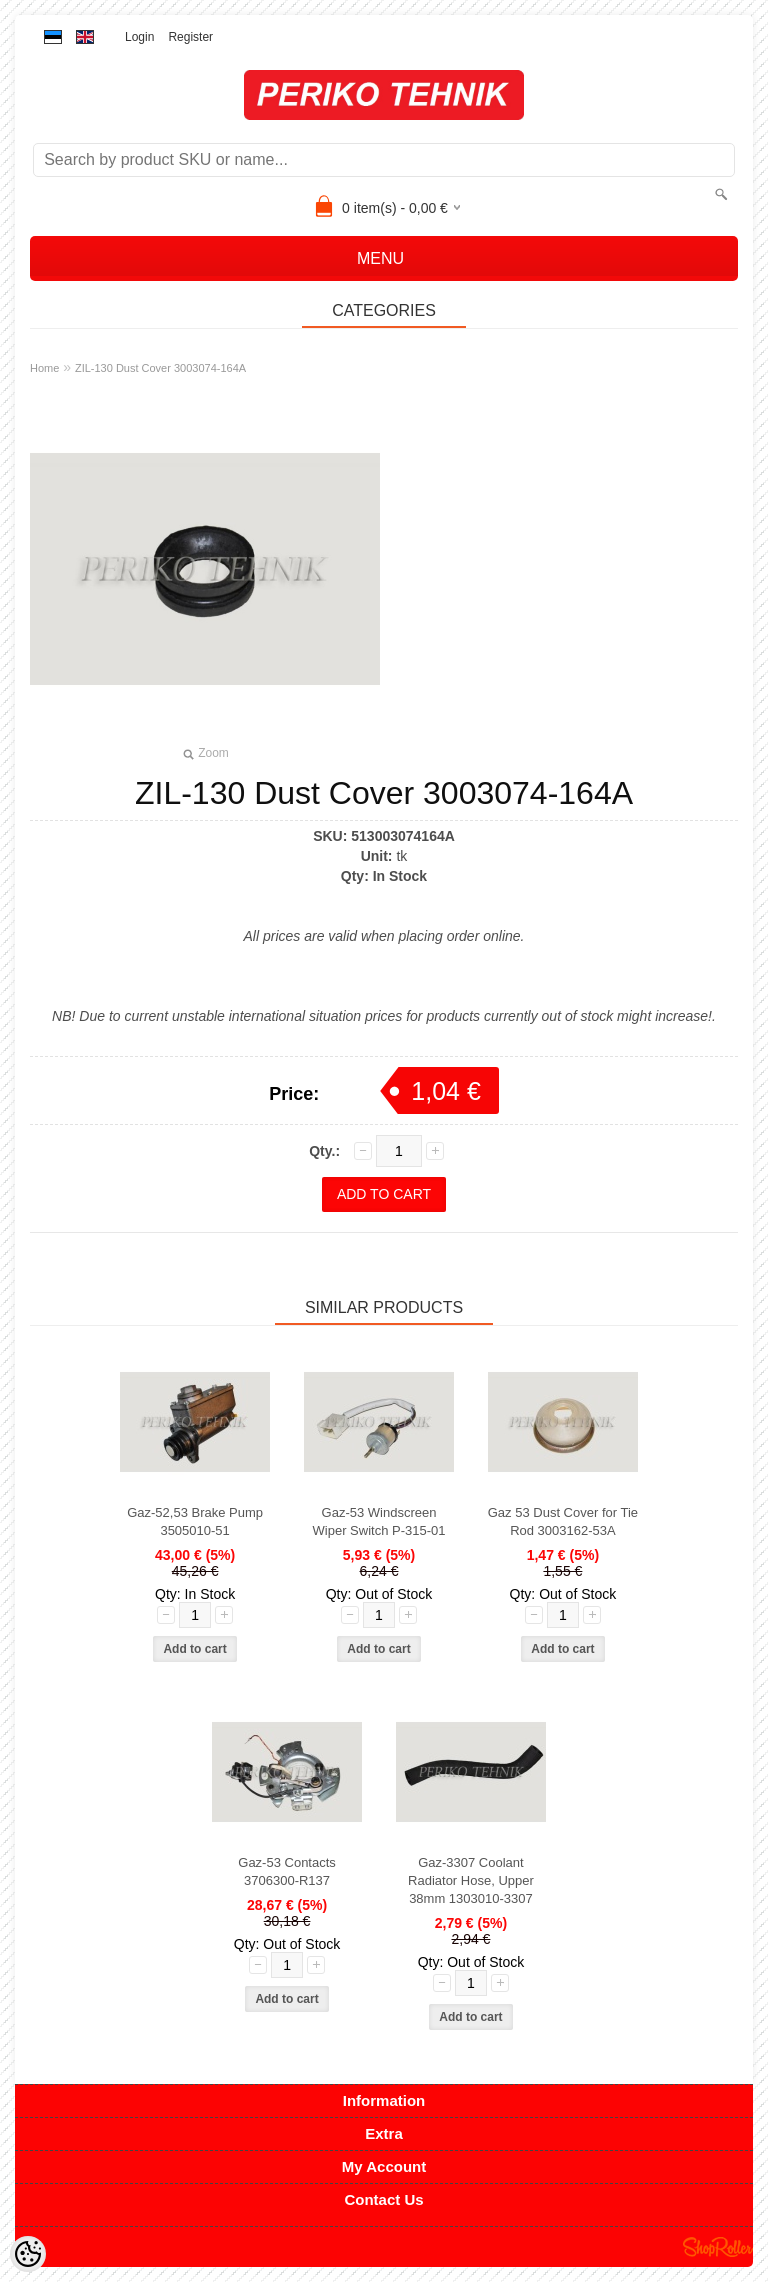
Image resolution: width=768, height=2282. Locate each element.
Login (139, 37)
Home (44, 368)
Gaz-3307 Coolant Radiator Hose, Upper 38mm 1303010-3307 (471, 1880)
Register (190, 37)
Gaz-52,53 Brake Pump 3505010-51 (195, 1521)
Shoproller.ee (718, 2247)
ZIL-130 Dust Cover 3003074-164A (160, 368)
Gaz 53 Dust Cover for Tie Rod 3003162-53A (563, 1521)
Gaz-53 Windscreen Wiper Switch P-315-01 (379, 1521)
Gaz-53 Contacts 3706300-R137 (287, 1871)
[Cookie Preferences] (28, 2254)
